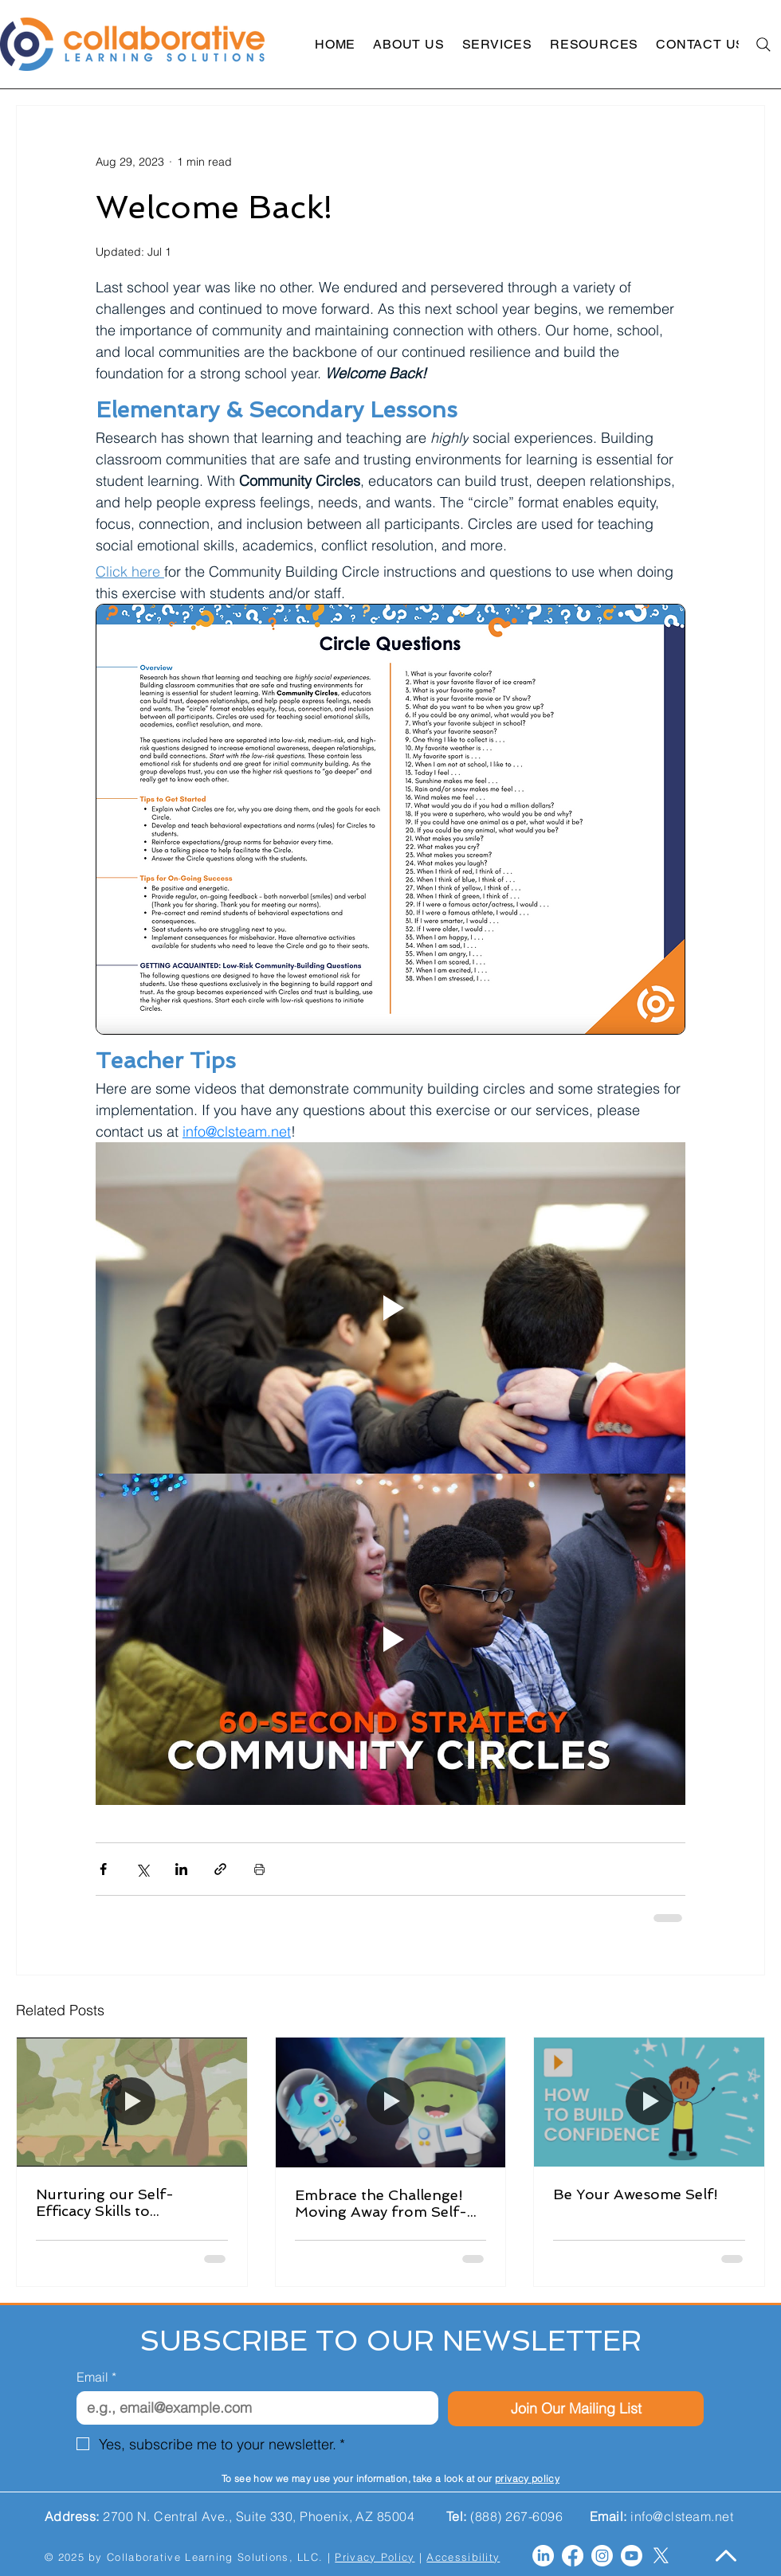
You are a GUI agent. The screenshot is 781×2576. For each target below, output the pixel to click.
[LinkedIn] (543, 2555)
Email (96, 2377)
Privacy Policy (374, 2557)
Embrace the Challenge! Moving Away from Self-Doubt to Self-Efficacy (381, 2203)
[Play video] (390, 1308)
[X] (661, 2555)
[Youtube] (631, 2555)
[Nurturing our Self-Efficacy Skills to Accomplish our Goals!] (132, 2102)
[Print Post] (259, 1869)
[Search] (763, 44)
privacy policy (527, 2478)
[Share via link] (220, 1869)
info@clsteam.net (681, 2516)
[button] (408, 44)
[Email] (252, 2408)
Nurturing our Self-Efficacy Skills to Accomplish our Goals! (115, 2202)
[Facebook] (572, 2555)
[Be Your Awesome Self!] (649, 2102)
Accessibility (463, 2557)
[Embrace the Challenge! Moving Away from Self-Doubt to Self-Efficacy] (391, 2102)
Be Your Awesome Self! (635, 2194)
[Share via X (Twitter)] (142, 1869)
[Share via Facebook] (103, 1869)
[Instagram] (602, 2555)
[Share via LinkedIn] (181, 1869)
